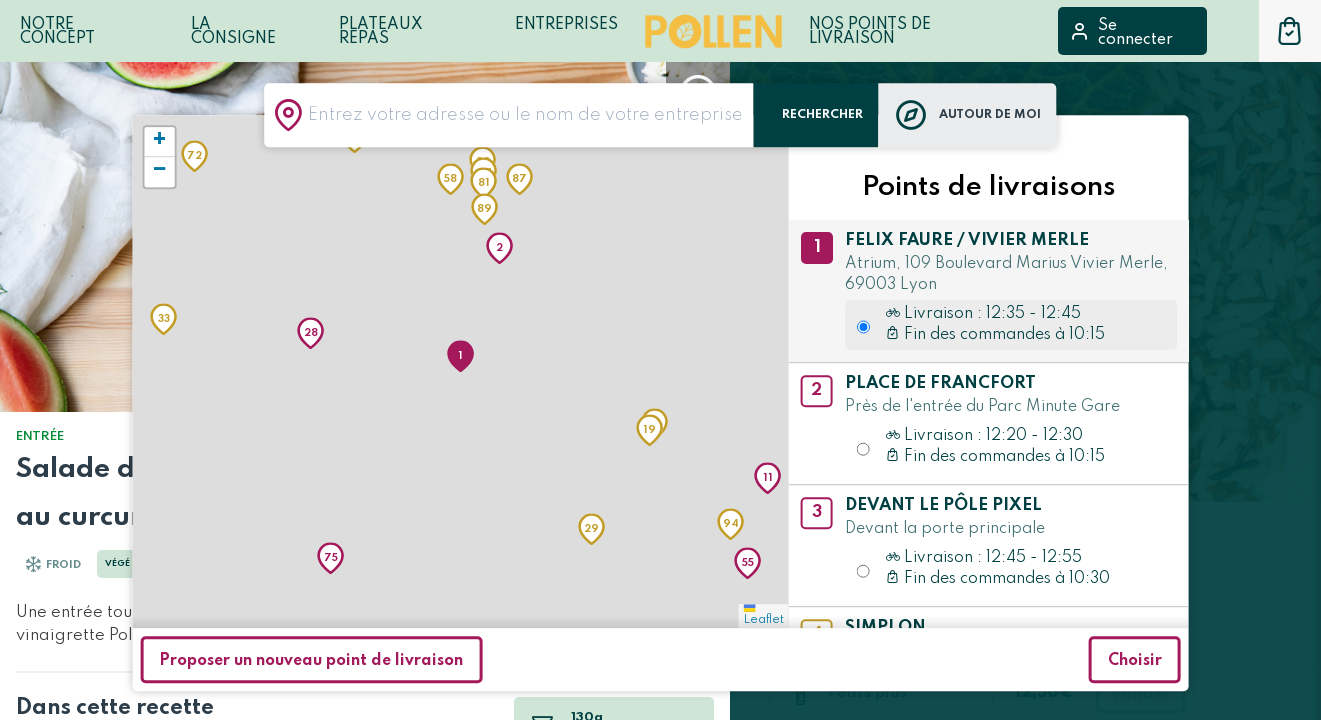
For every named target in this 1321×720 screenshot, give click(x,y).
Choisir (1135, 661)
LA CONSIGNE (233, 32)
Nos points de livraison (870, 32)
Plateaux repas (381, 32)
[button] (460, 356)
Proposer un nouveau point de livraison (311, 661)
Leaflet (764, 615)
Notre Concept (57, 32)
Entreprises (566, 25)
